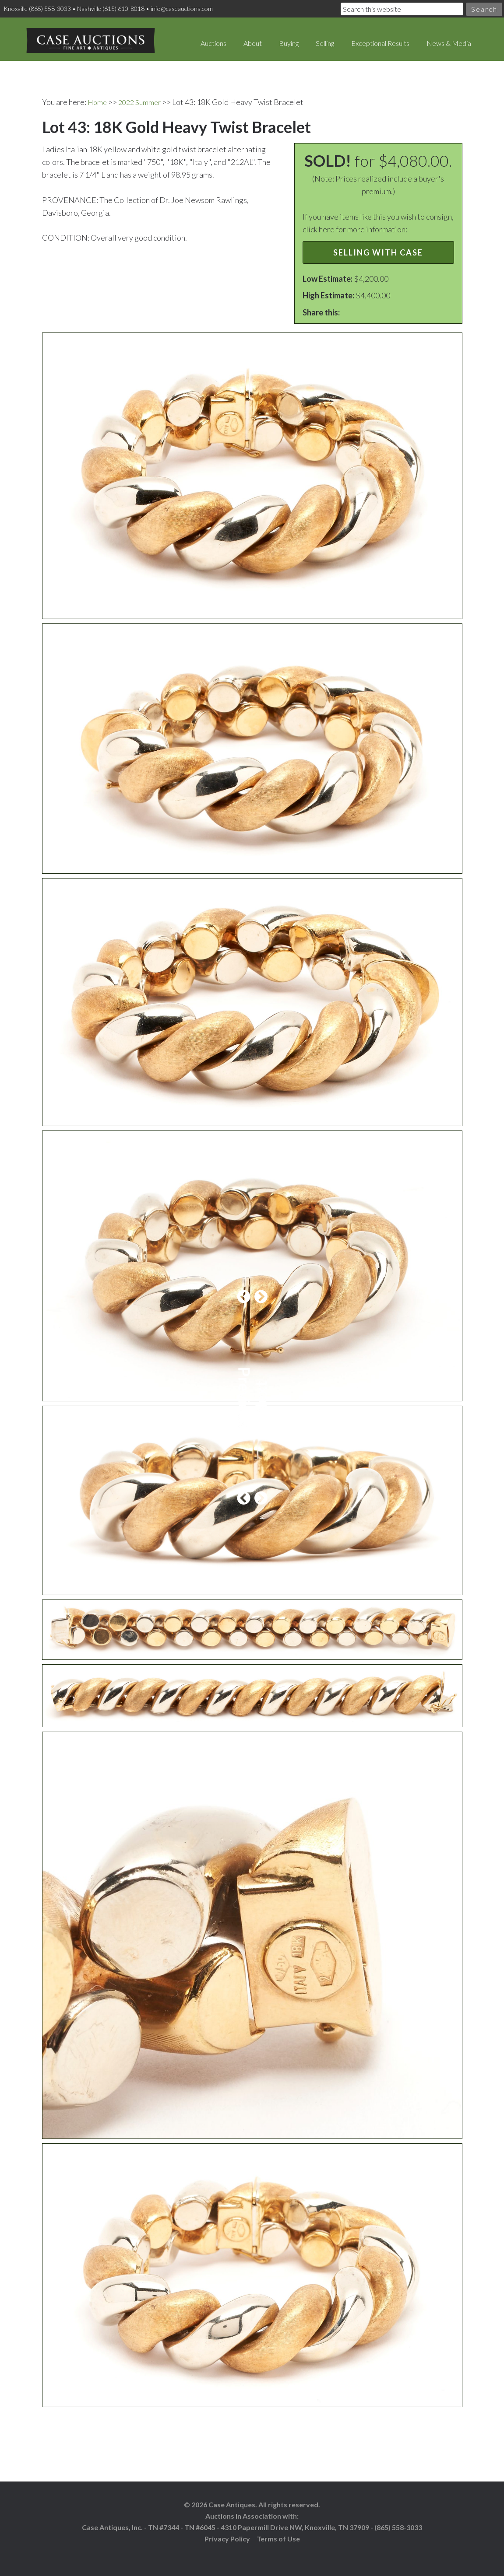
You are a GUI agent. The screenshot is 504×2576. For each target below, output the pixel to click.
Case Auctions (83, 35)
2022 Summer (142, 93)
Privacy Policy (227, 2530)
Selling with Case (378, 244)
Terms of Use (278, 2530)
